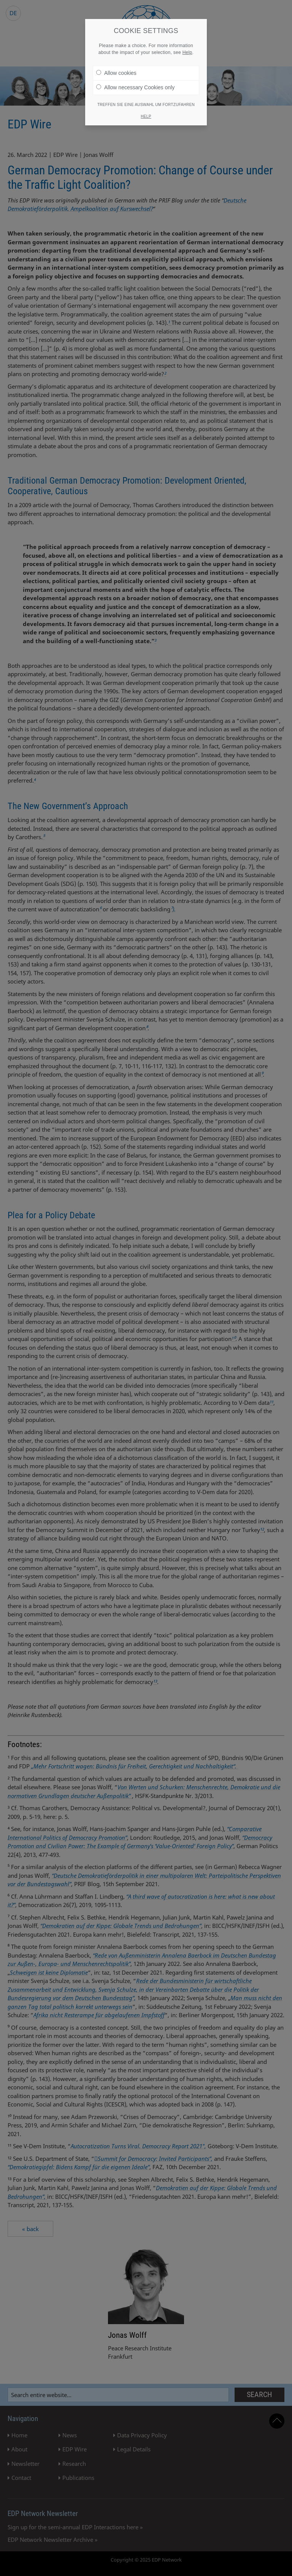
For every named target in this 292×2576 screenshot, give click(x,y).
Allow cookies (116, 73)
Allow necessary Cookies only (135, 87)
